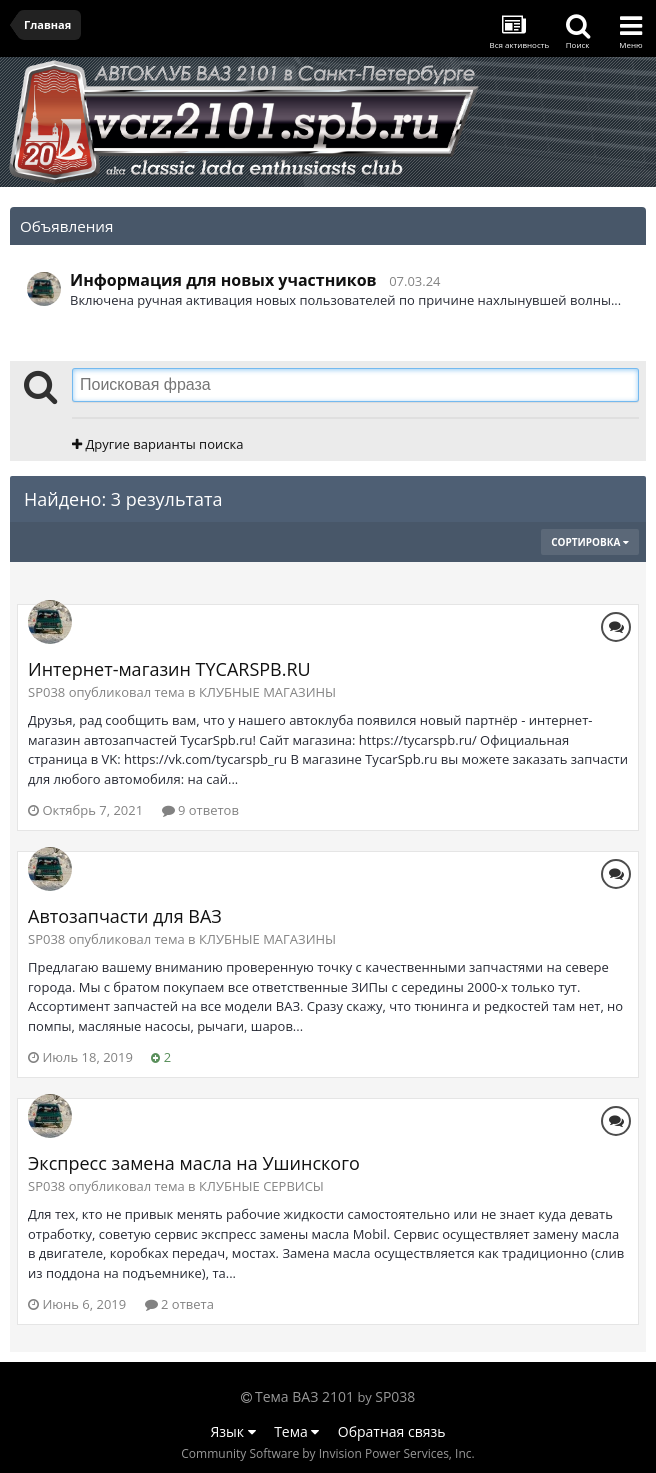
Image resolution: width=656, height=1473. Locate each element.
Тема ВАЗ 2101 (304, 1396)
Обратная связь (392, 1431)
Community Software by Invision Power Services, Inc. (327, 1453)
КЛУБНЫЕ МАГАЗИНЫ (267, 692)
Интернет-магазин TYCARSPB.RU (169, 669)
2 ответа (179, 1304)
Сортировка (590, 542)
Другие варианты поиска (157, 444)
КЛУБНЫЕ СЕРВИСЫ (261, 1186)
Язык (233, 1431)
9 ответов (200, 810)
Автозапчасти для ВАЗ (125, 916)
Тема (296, 1431)
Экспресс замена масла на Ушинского (194, 1163)
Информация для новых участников (223, 280)
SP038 (395, 1396)
